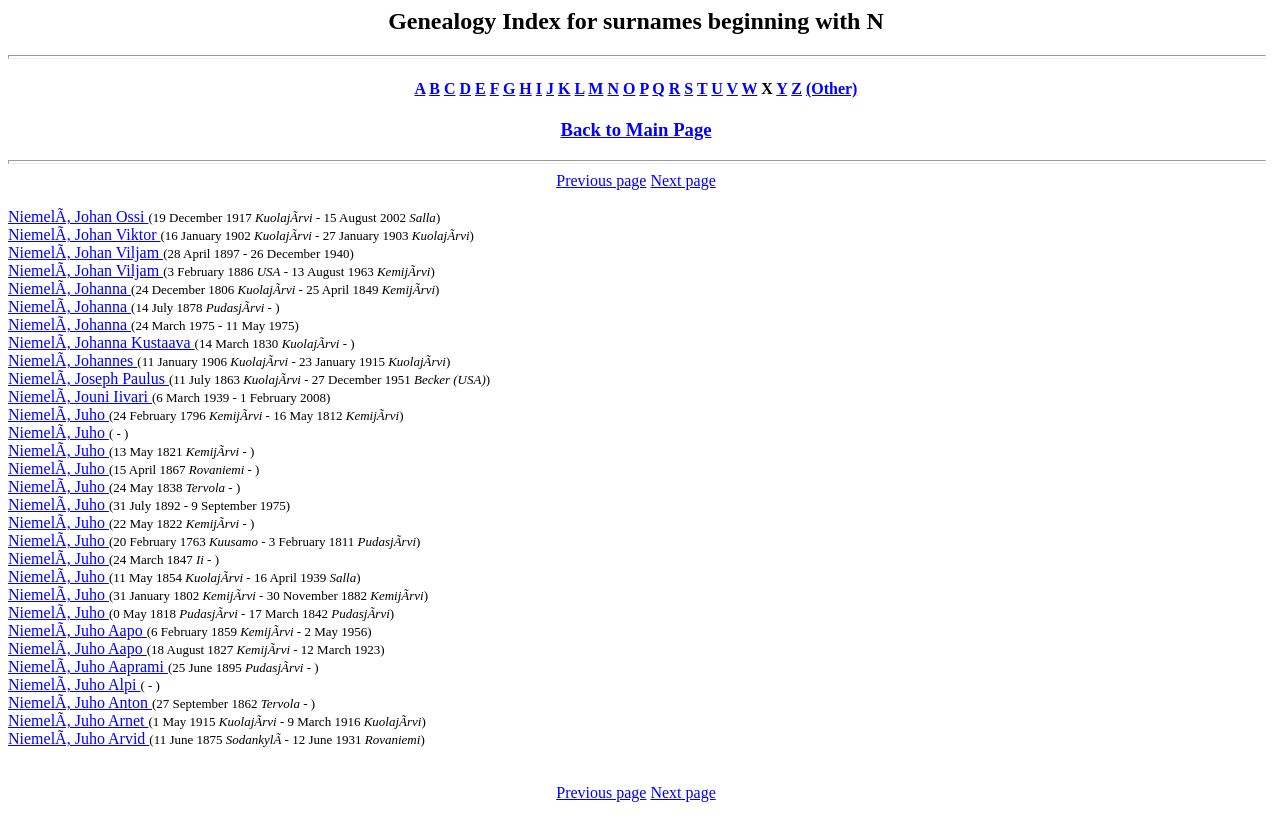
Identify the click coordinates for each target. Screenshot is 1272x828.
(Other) (832, 88)
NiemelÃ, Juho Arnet (78, 720)
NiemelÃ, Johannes (72, 360)
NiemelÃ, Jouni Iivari (80, 396)
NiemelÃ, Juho (58, 414)
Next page (682, 180)
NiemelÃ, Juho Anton (80, 702)
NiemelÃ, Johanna (69, 288)
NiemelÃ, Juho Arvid (78, 738)
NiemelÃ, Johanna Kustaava (101, 342)
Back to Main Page (635, 129)
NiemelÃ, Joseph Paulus (88, 378)
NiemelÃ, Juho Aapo (77, 630)
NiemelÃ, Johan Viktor (84, 234)
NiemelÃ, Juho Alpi (74, 684)
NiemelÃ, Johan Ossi (78, 216)
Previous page (601, 180)
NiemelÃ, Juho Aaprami (88, 666)
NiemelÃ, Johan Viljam (85, 252)
